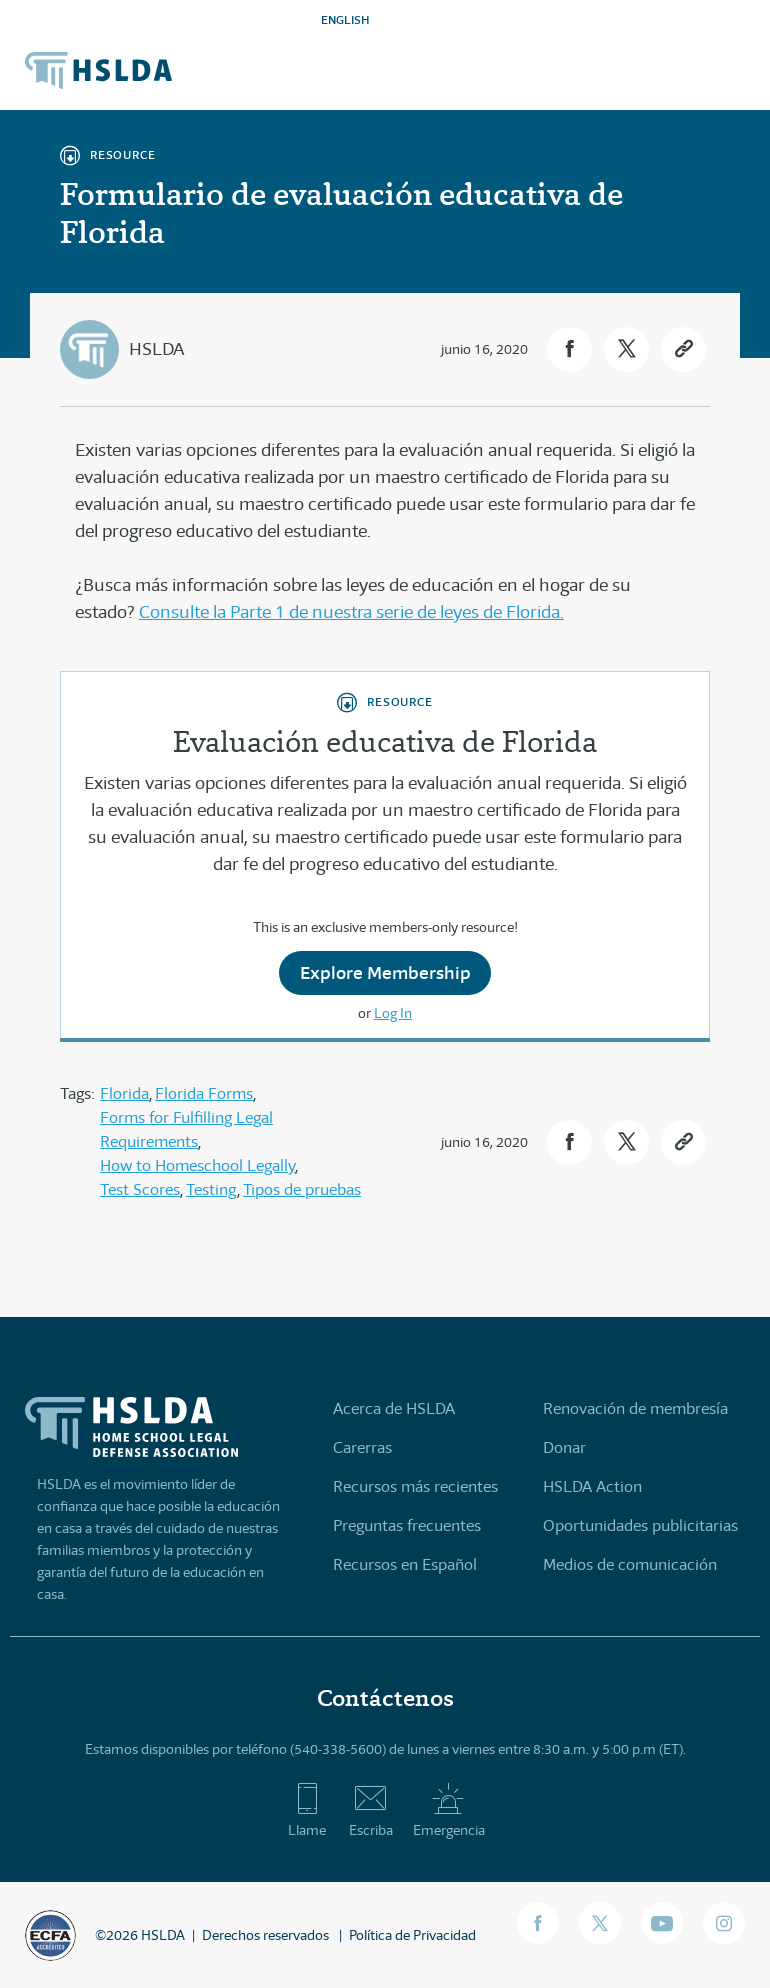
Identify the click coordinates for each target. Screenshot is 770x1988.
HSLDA (156, 349)
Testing (211, 1189)
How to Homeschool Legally (197, 1165)
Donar (564, 1447)
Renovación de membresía (635, 1408)
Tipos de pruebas (302, 1189)
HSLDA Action (592, 1486)
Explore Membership (385, 972)
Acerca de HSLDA (394, 1408)
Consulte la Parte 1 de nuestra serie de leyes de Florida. (351, 612)
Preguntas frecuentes (407, 1525)
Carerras (362, 1447)
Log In (393, 1013)
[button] (569, 349)
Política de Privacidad (412, 1935)
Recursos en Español (405, 1564)
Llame (307, 1810)
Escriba (371, 1810)
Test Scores (140, 1189)
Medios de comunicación (630, 1564)
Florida (124, 1093)
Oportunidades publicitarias (640, 1525)
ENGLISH (345, 19)
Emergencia (449, 1810)
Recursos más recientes (415, 1486)
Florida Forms (204, 1093)
